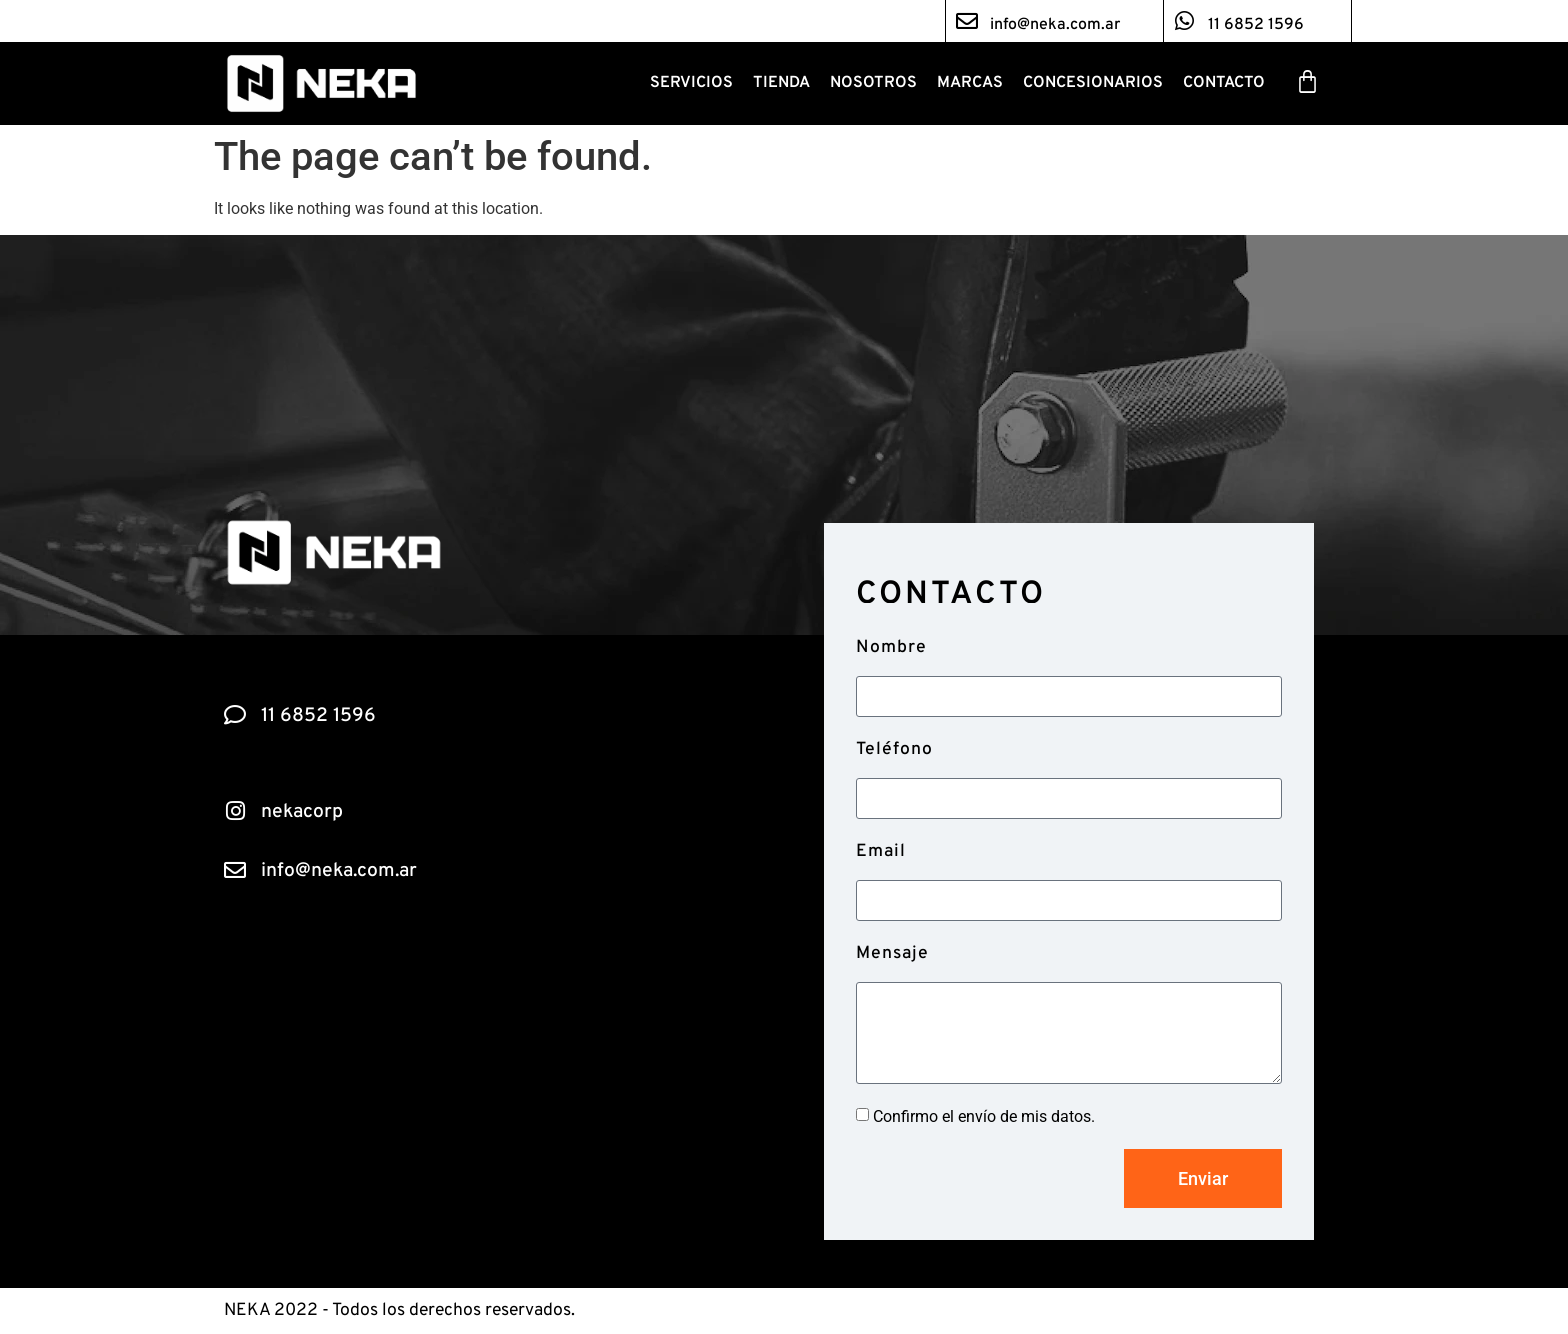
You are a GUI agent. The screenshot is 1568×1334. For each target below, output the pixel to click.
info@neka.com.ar (1055, 25)
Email (881, 851)
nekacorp (302, 812)
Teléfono (894, 749)
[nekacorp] (235, 811)
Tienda (781, 83)
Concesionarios (1093, 83)
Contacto (1224, 83)
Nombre (891, 647)
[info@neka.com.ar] (967, 21)
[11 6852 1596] (1185, 21)
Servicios (691, 83)
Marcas (970, 83)
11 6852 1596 (1256, 25)
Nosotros (873, 83)
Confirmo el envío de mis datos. (984, 1116)
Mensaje (892, 953)
